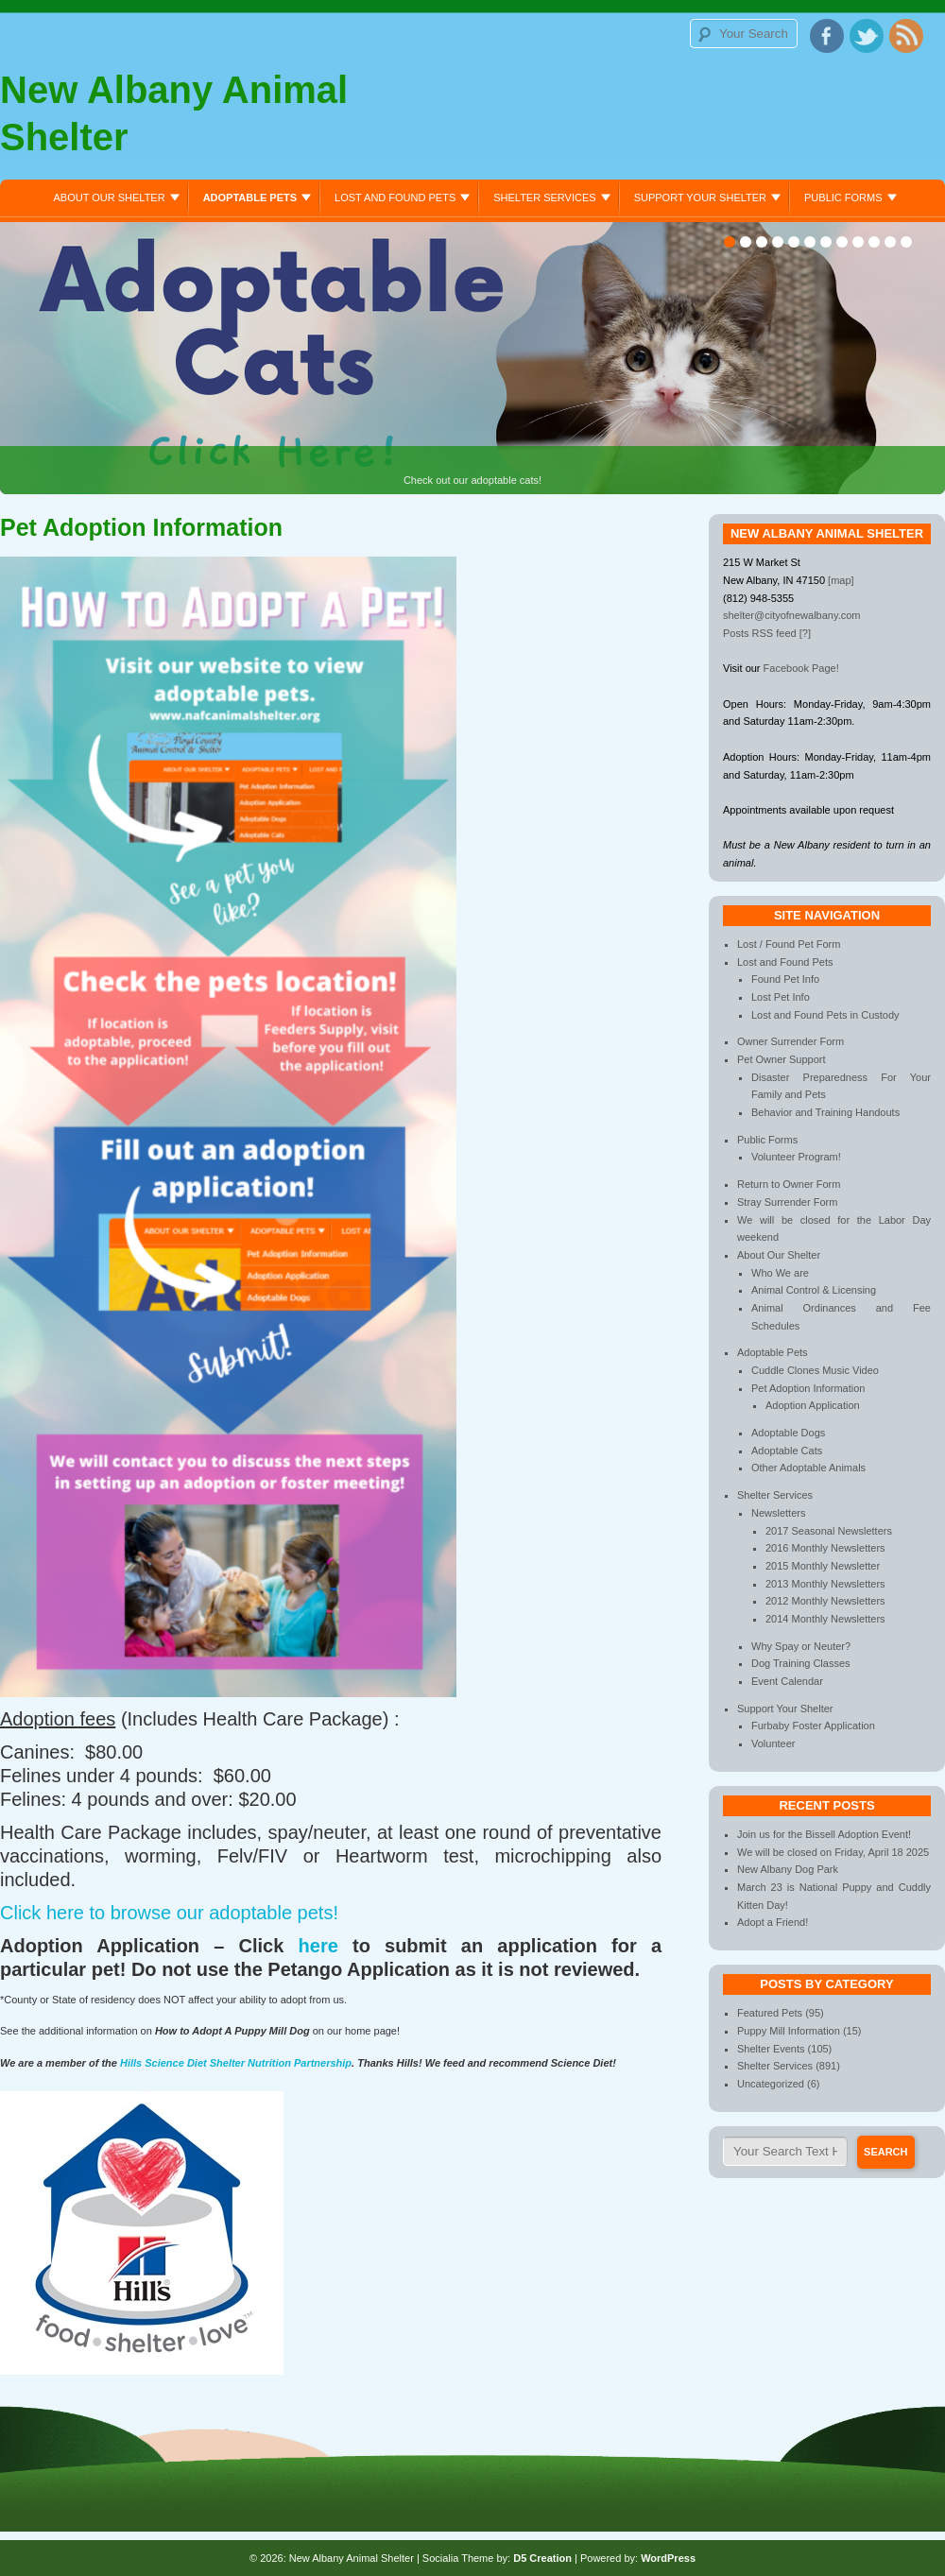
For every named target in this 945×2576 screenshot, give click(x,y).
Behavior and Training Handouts (825, 1112)
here (318, 1945)
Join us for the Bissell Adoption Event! (824, 1834)
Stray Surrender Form (787, 1202)
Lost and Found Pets (395, 197)
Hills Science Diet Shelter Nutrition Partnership (236, 2063)
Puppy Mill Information (788, 2030)
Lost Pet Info (780, 997)
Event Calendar (787, 1681)
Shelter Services (544, 197)
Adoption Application (812, 1405)
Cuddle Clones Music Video (815, 1370)
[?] (805, 633)
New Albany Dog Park (787, 1869)
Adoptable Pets (250, 197)
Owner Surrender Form (790, 1041)
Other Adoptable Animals (808, 1467)
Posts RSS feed (760, 633)
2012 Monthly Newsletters (825, 1600)
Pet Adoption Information (808, 1388)
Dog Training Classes (800, 1663)
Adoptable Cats (786, 1450)
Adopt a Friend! (772, 1922)
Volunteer (773, 1743)
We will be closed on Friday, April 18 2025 (833, 1852)
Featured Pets (769, 2012)
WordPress (668, 2558)
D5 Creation (542, 2558)
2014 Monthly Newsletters (825, 1618)
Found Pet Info (785, 979)
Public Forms (843, 197)
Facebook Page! (801, 668)
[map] (841, 580)
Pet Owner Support (781, 1059)
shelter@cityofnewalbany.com (791, 615)
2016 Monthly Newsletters (825, 1548)
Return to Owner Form (788, 1184)
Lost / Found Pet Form (788, 944)
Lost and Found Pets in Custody (825, 1015)
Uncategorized (770, 2083)
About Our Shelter (108, 197)
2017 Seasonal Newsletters (828, 1531)
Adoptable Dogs (788, 1432)
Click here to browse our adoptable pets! (169, 1912)
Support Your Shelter (700, 197)
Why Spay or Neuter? (800, 1646)
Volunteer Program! (796, 1156)
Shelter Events (771, 2048)
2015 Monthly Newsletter (822, 1565)
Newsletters (778, 1513)
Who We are (780, 1273)
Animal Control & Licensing (813, 1290)
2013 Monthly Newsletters (825, 1583)
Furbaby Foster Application (813, 1725)
